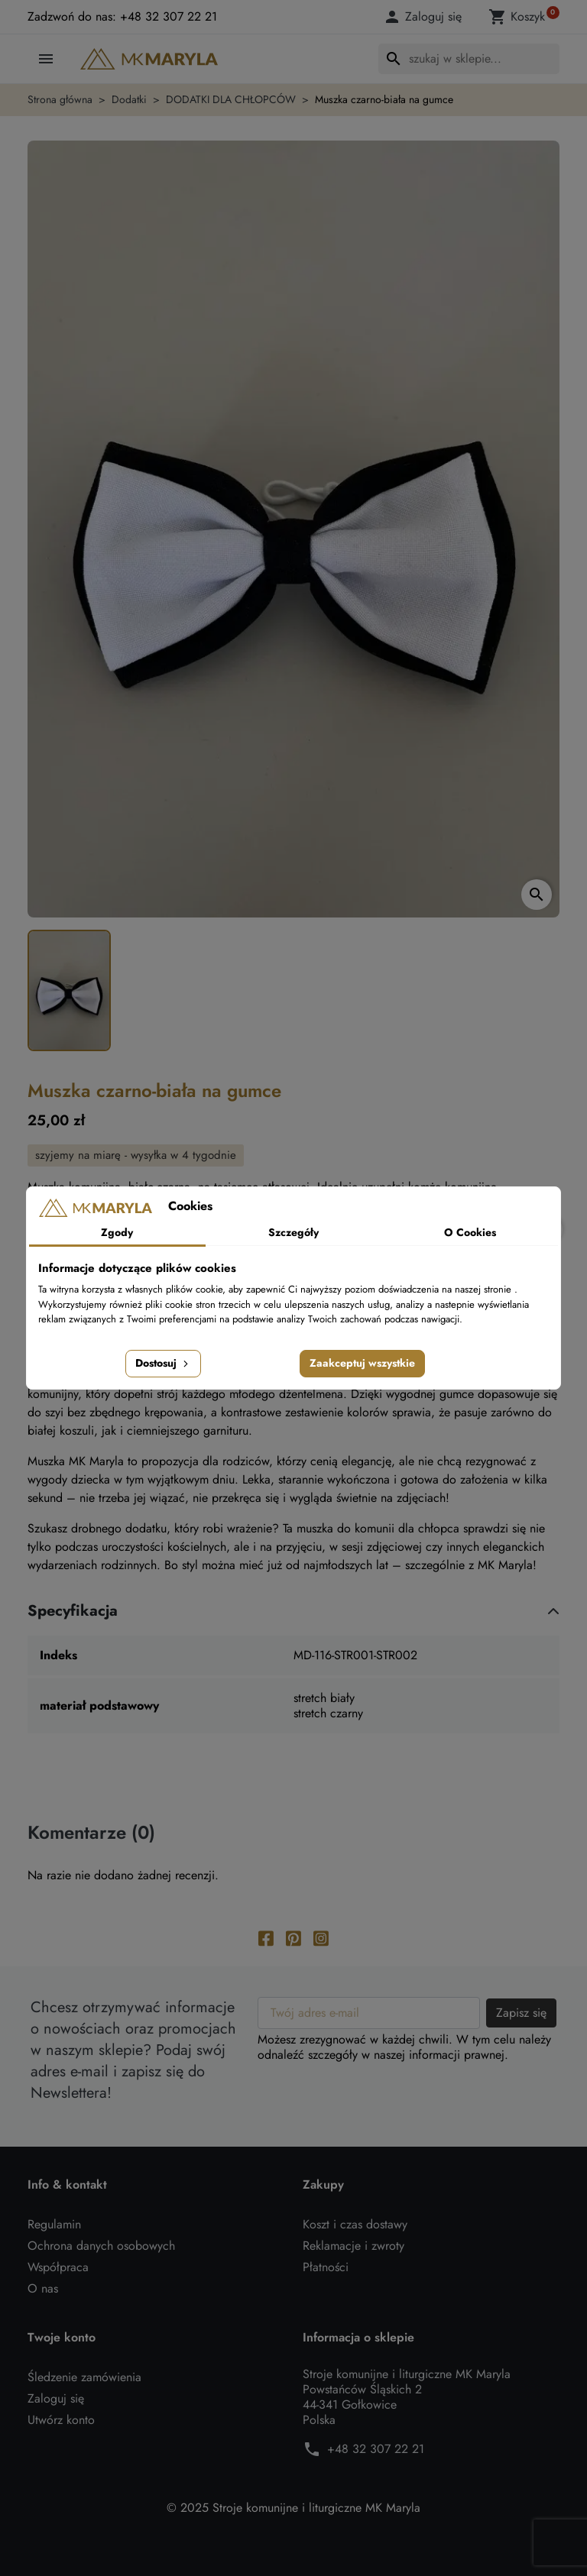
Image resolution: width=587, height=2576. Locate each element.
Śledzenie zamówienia (84, 2377)
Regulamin (54, 2224)
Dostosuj (163, 1363)
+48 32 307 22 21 (375, 2449)
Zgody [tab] (117, 1232)
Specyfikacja (73, 1611)
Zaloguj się (56, 2398)
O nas (43, 2288)
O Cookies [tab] (470, 1232)
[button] (425, 17)
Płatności (326, 2267)
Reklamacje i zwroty (353, 2245)
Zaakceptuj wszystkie (362, 1363)
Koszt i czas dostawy (355, 2224)
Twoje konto (62, 2337)
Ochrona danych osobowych (101, 2245)
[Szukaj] (468, 59)
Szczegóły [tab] (293, 1232)
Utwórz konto (61, 2420)
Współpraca (58, 2267)
